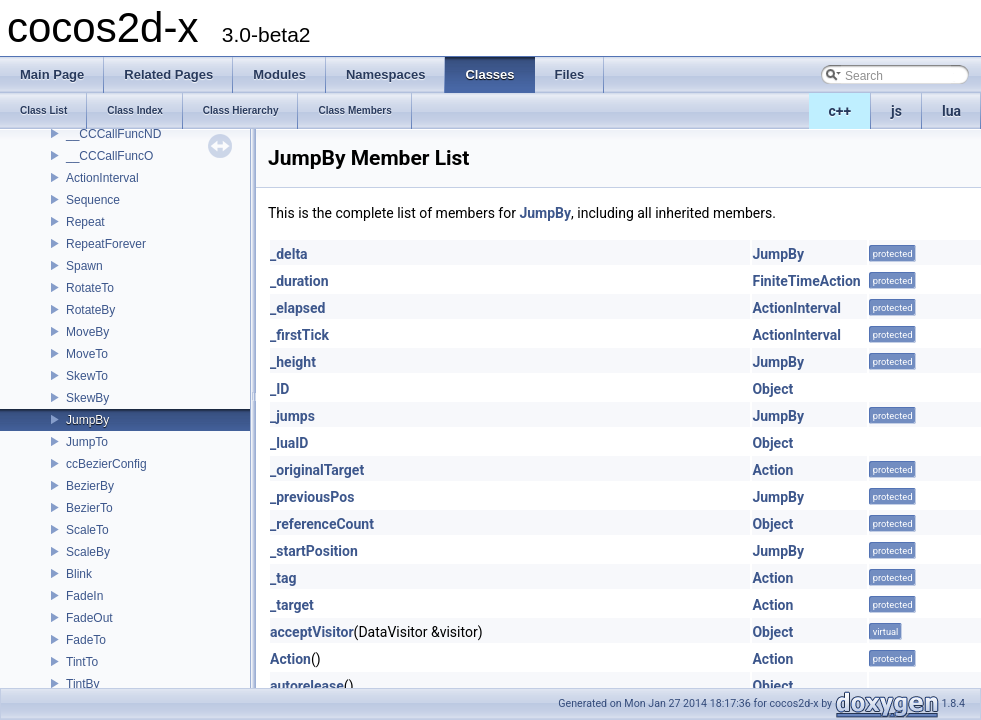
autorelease (307, 686)
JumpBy (87, 420)
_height (293, 362)
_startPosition (314, 551)
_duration (299, 281)
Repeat (85, 222)
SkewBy (87, 398)
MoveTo (87, 354)
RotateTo (90, 288)
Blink (79, 574)
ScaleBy (88, 552)
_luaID (289, 443)
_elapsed (298, 308)
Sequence (93, 200)
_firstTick (299, 335)
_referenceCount (322, 524)
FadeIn (84, 596)
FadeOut (89, 618)
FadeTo (86, 640)
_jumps (292, 416)
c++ (840, 111)
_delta (289, 254)
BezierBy (90, 486)
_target (292, 605)
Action (772, 470)
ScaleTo (87, 530)
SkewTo (87, 376)
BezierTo (89, 508)
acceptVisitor (312, 632)
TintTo (82, 662)
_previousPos (312, 497)
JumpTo (87, 442)
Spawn (84, 266)
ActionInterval (102, 178)
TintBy (83, 684)
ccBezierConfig (106, 464)
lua (951, 111)
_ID (279, 389)
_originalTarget (317, 470)
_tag (283, 578)
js (896, 111)
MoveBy (87, 332)
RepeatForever (106, 244)
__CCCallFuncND (113, 134)
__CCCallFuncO (109, 156)
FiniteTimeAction (806, 281)
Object (772, 389)
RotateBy (90, 310)
